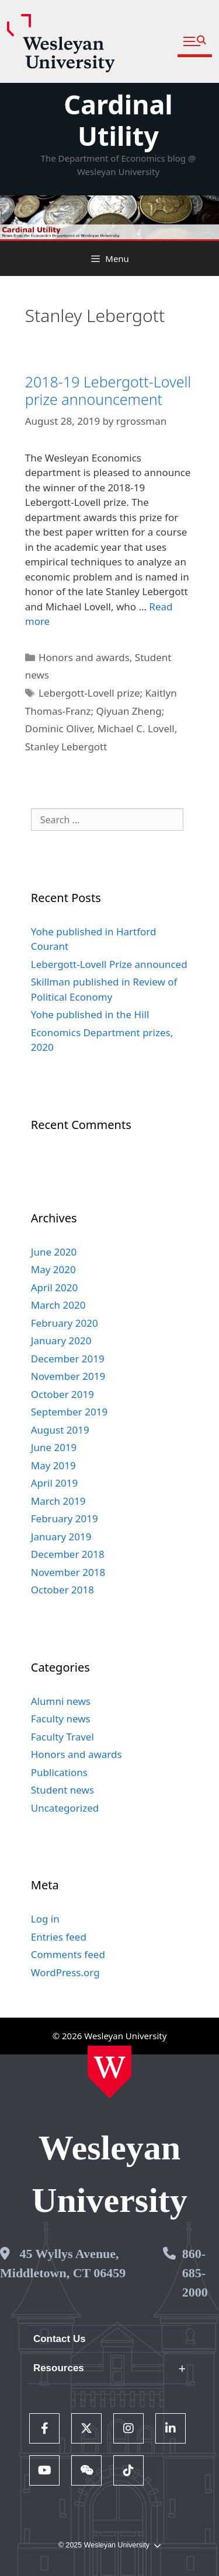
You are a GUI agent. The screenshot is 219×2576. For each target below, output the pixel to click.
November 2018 (68, 1572)
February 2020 (64, 1323)
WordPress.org (65, 1972)
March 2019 (58, 1501)
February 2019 (64, 1518)
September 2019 (69, 1411)
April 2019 (54, 1483)
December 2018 (68, 1554)
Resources (58, 2368)
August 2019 (60, 1429)
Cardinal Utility (118, 119)
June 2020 (54, 1252)
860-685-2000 (195, 2272)
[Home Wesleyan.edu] (109, 2072)
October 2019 (62, 1394)
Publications (59, 1772)
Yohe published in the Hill (90, 1014)
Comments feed (68, 1954)
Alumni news (61, 1701)
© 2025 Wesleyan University (109, 2545)
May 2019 (53, 1465)
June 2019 (54, 1447)
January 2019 (61, 1536)
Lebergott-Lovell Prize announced (109, 964)
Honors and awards (84, 657)
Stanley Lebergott (66, 746)
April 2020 (54, 1287)
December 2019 (68, 1358)
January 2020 (61, 1340)
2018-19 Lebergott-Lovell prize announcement (108, 390)
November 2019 (68, 1376)
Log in (45, 1918)
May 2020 (53, 1269)
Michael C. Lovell (136, 728)
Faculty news (61, 1718)
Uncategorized (65, 1808)
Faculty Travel (62, 1736)
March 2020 (58, 1305)
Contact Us (59, 2338)
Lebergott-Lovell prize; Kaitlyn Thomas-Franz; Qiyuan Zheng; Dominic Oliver (101, 710)
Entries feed (58, 1937)
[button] (195, 41)
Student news (62, 1789)
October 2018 (62, 1589)
